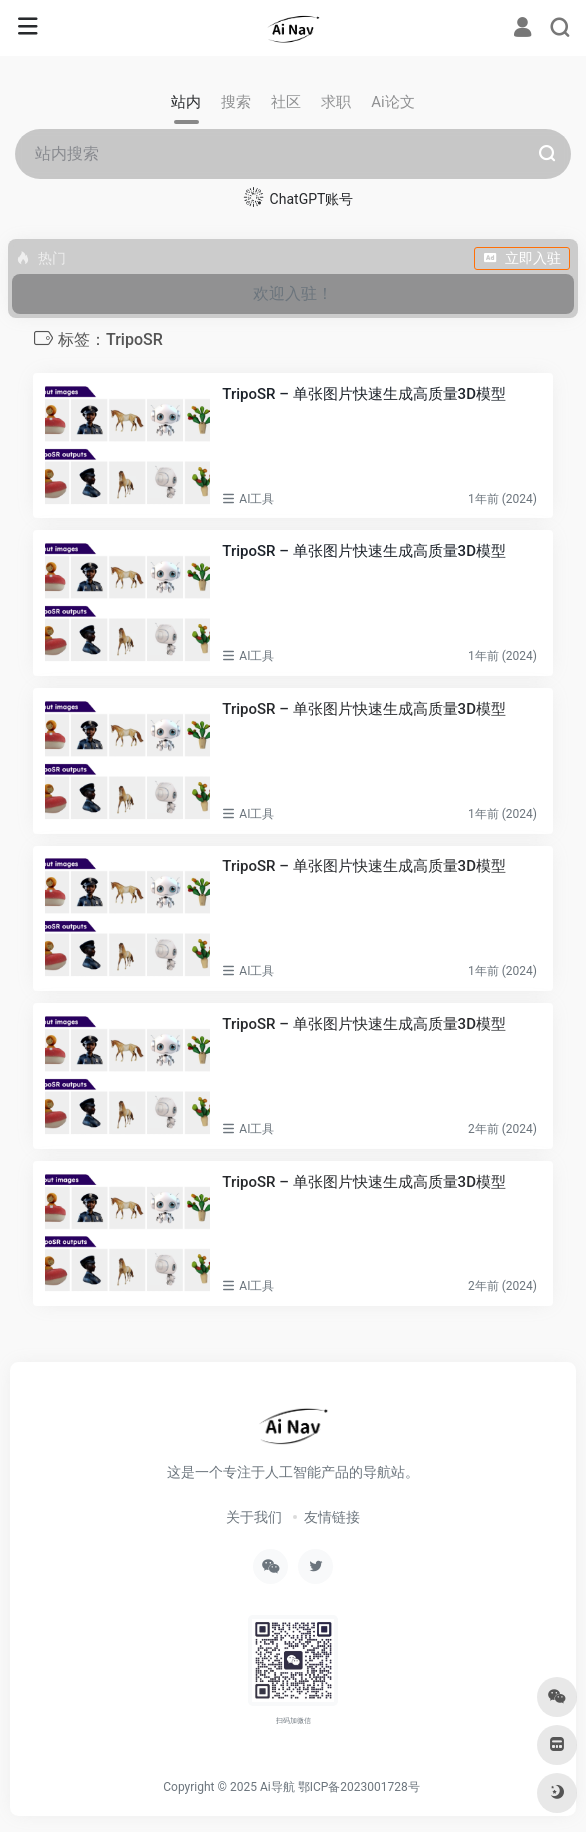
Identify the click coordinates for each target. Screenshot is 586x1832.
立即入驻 (522, 258)
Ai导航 (277, 1787)
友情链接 (332, 1517)
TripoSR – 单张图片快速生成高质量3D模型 (364, 709)
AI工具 (256, 499)
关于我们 (254, 1517)
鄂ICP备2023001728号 (359, 1787)
